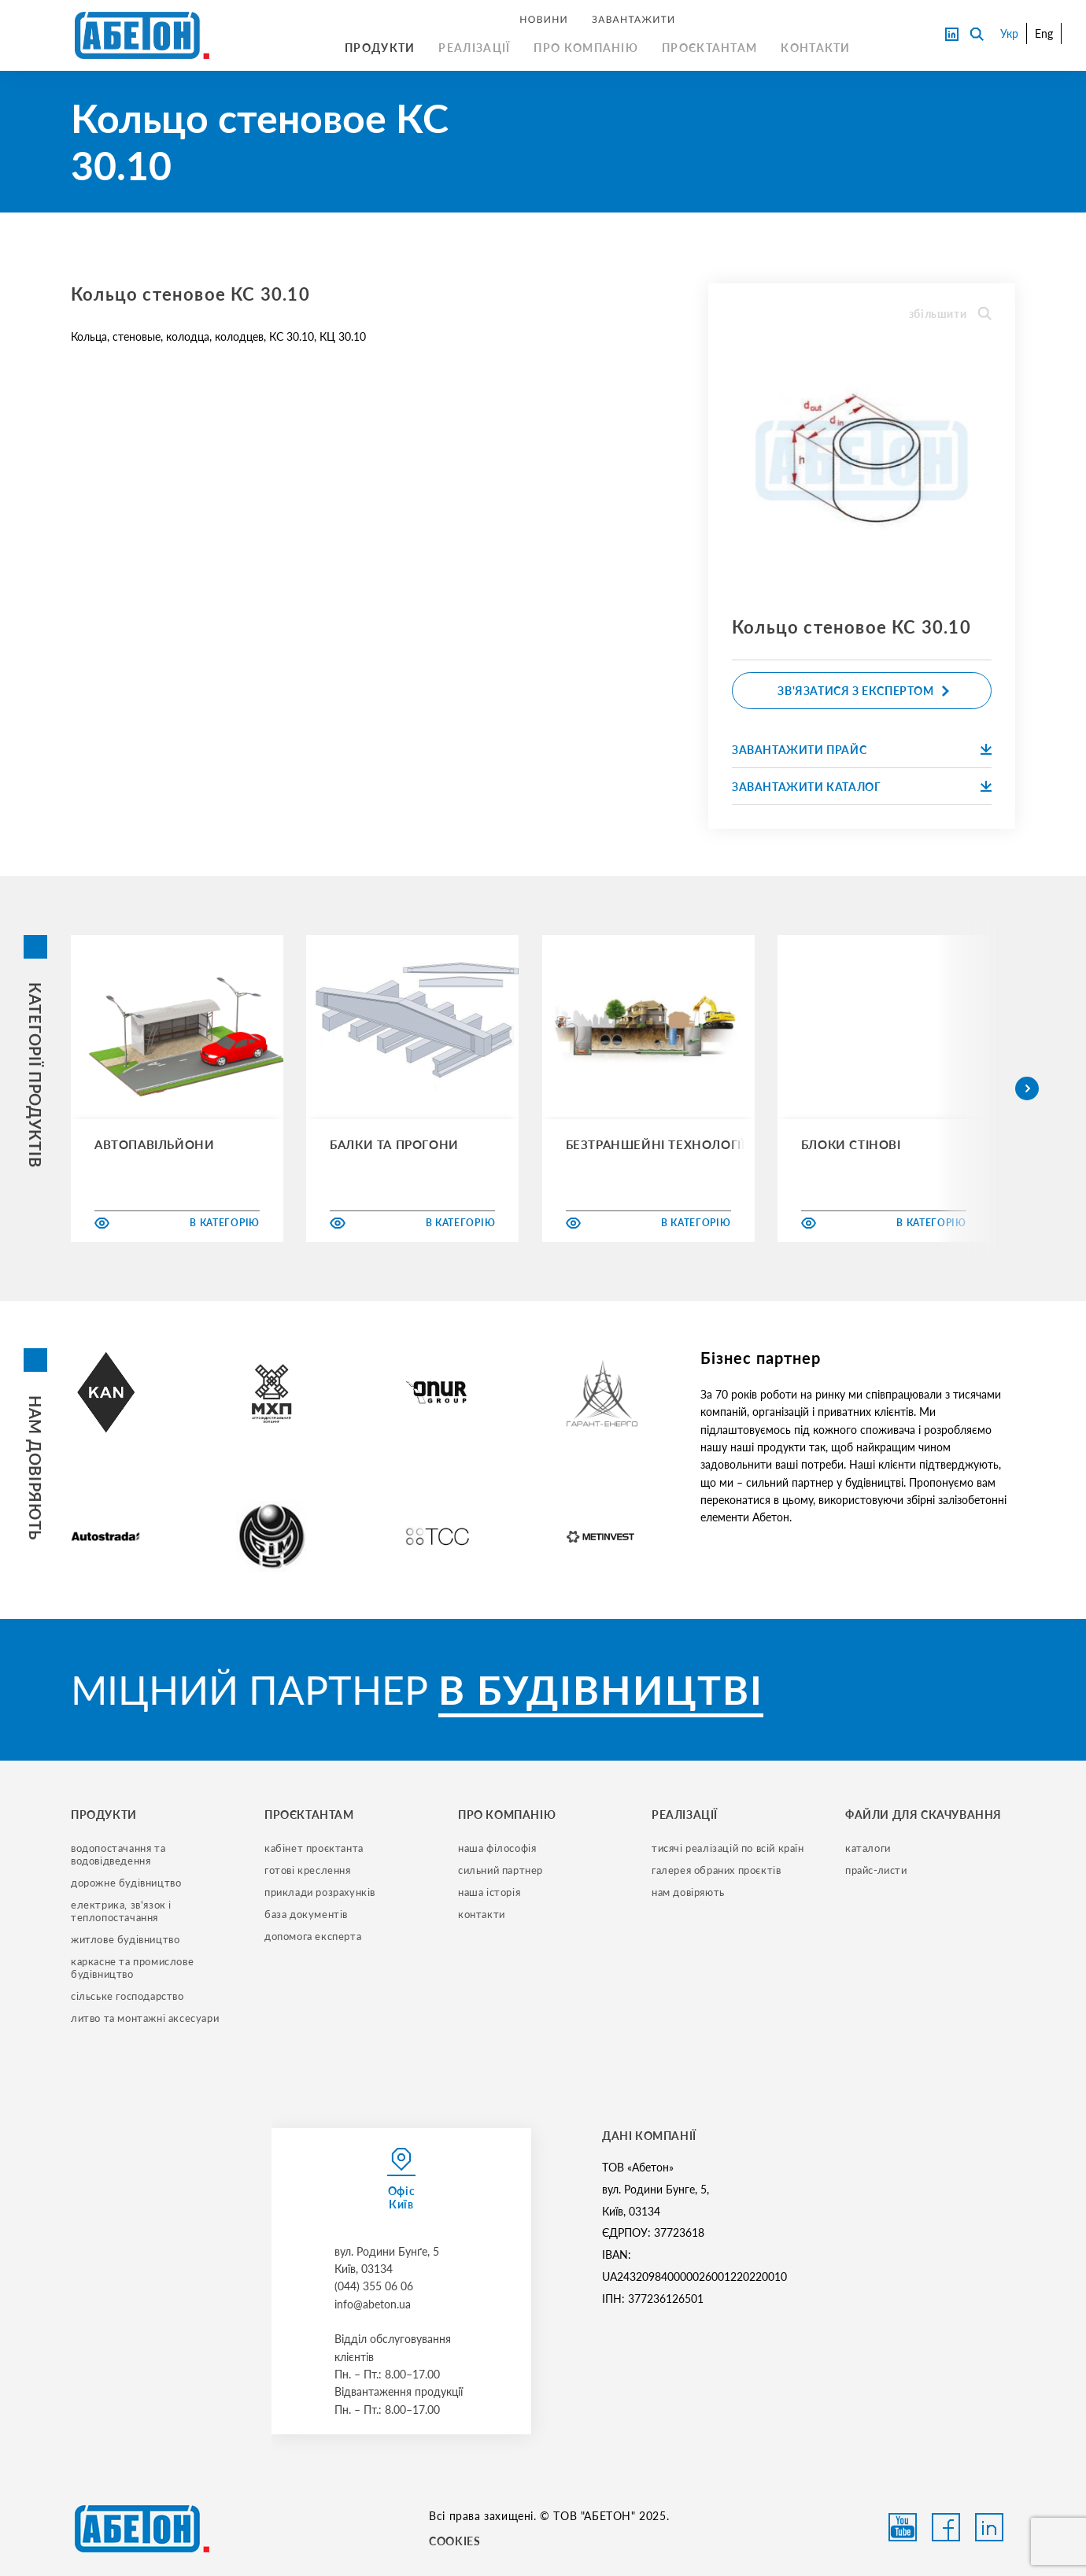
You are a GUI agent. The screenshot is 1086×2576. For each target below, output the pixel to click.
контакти (481, 1914)
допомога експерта (312, 1936)
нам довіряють (688, 1892)
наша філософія (497, 1848)
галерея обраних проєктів (716, 1870)
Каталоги (868, 1848)
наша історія (489, 1892)
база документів (306, 1914)
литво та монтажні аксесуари (145, 2018)
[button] (1027, 1088)
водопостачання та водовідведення (119, 1854)
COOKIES (454, 2541)
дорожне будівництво (126, 1882)
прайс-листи (876, 1870)
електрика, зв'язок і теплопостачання (123, 1911)
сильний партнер (500, 1870)
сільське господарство (127, 1996)
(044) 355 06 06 (373, 2286)
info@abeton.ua (372, 2304)
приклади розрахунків (319, 1892)
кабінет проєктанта (314, 1848)
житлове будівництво (125, 1939)
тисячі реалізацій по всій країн (728, 1848)
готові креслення (307, 1870)
